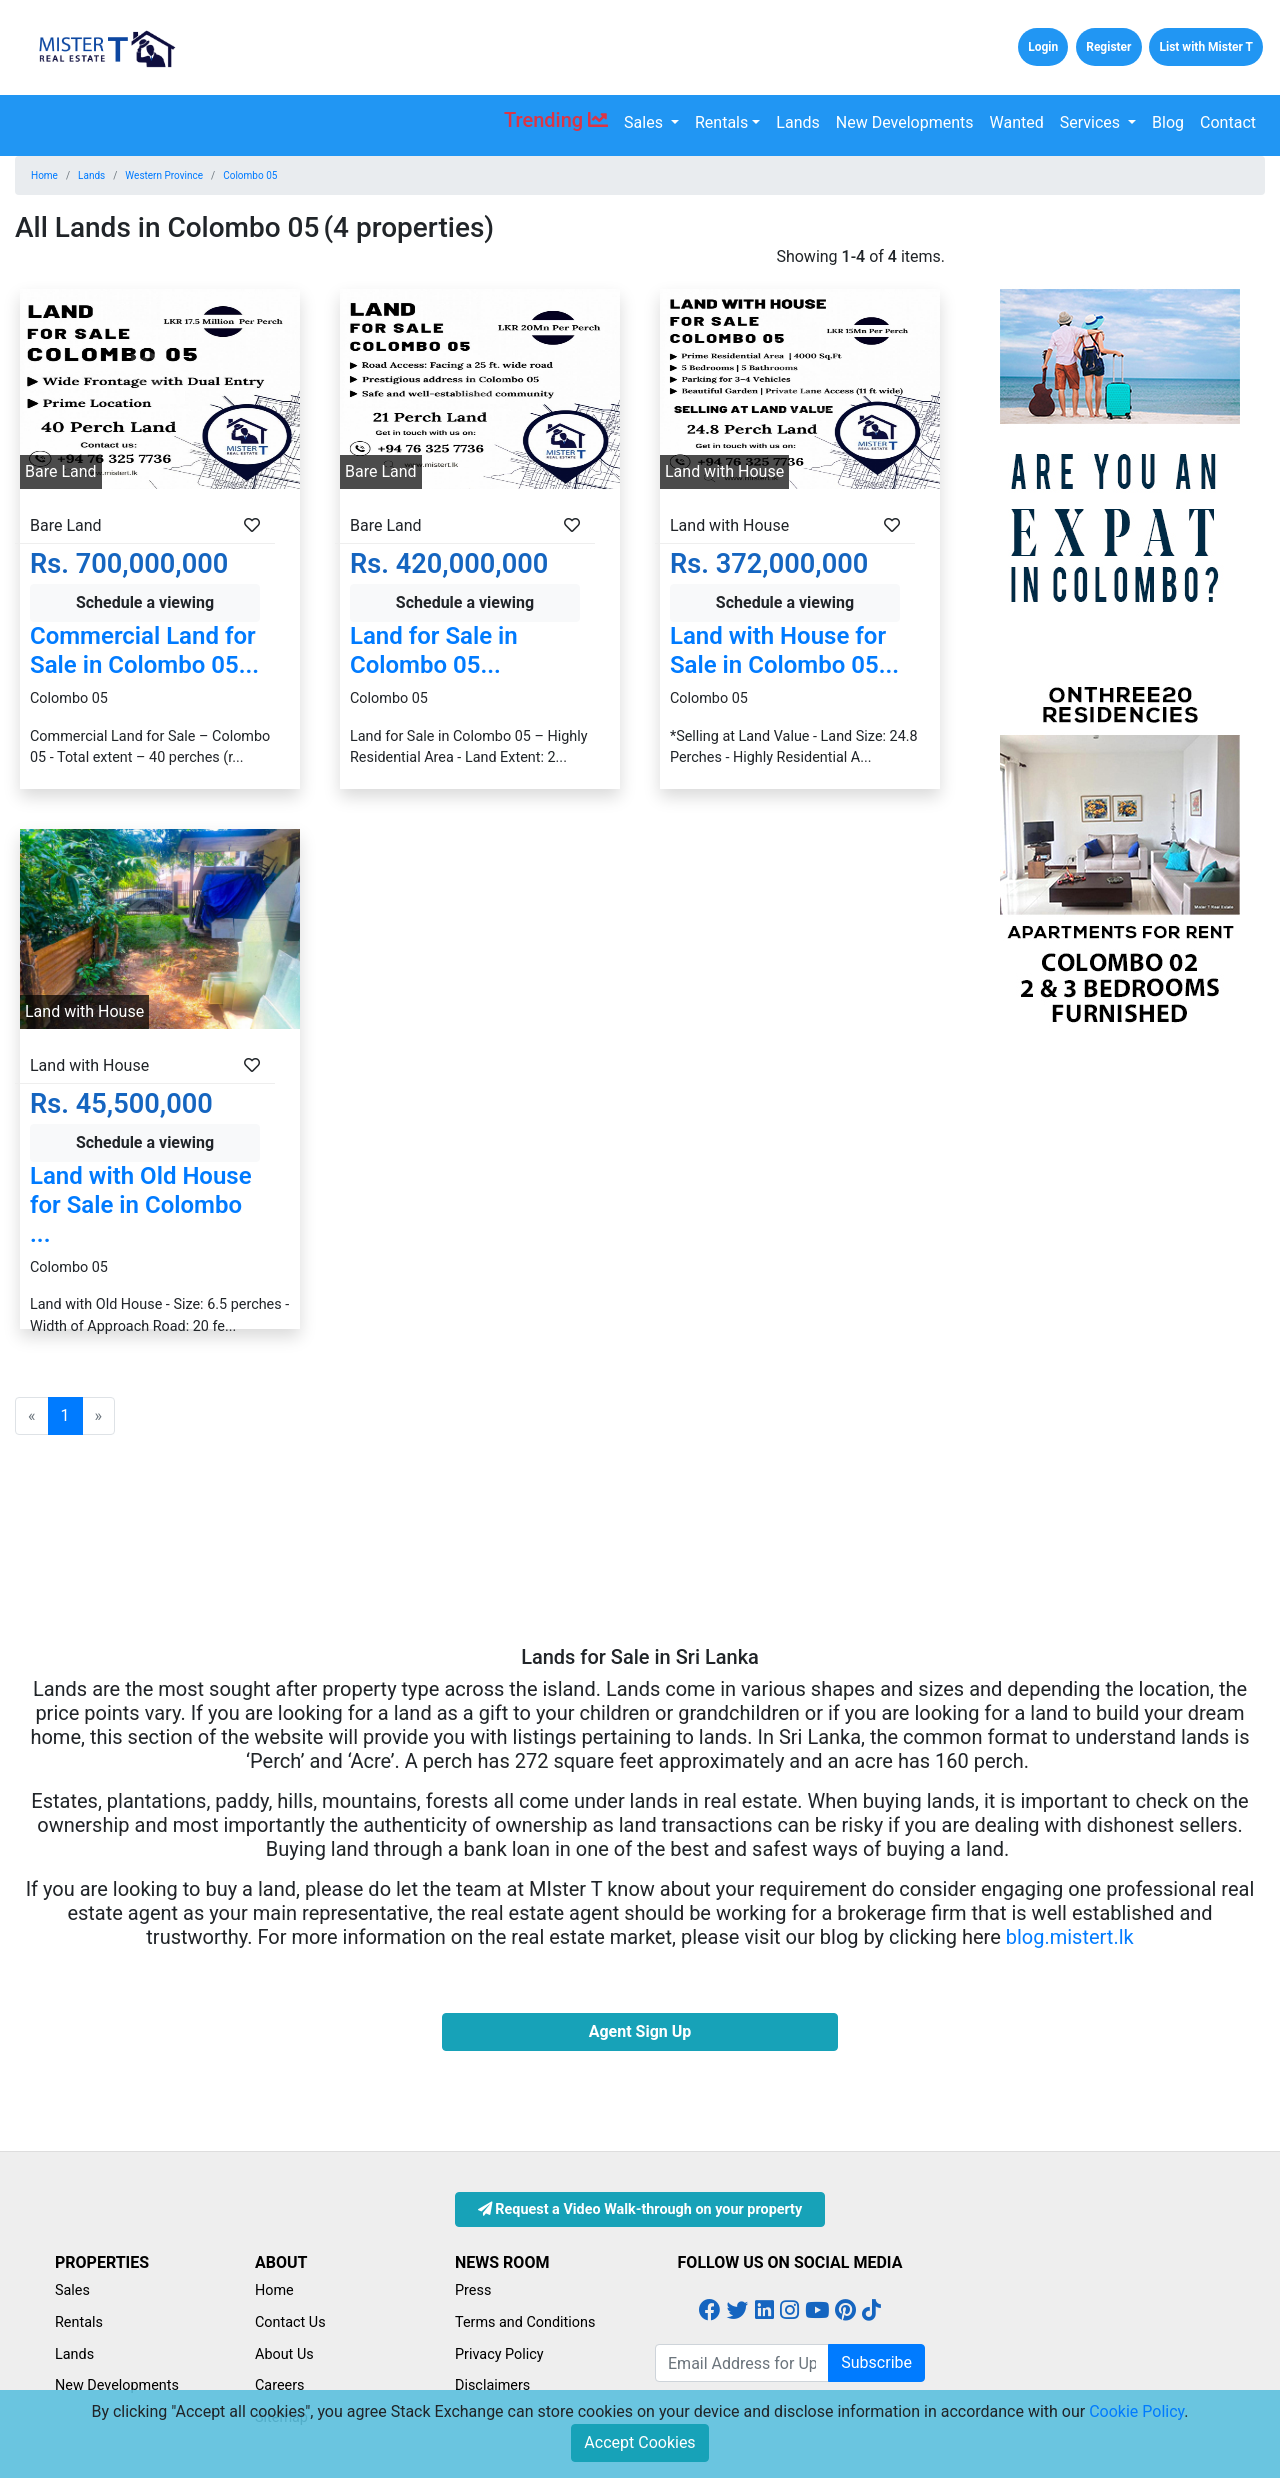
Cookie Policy (1136, 2411)
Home (44, 175)
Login (1043, 47)
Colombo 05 (250, 175)
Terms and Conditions (525, 2322)
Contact (1228, 122)
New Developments (905, 122)
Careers (280, 2385)
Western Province (164, 175)
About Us (284, 2354)
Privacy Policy (499, 2354)
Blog (1168, 122)
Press (473, 2290)
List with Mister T (1206, 47)
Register (1108, 47)
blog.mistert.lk (1070, 1937)
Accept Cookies (639, 2442)
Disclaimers (492, 2385)
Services (1092, 122)
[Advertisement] (1120, 1345)
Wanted (1017, 122)
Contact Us (290, 2322)
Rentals (721, 122)
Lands (797, 122)
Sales (645, 122)
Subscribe (876, 2362)
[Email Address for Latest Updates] (742, 2363)
